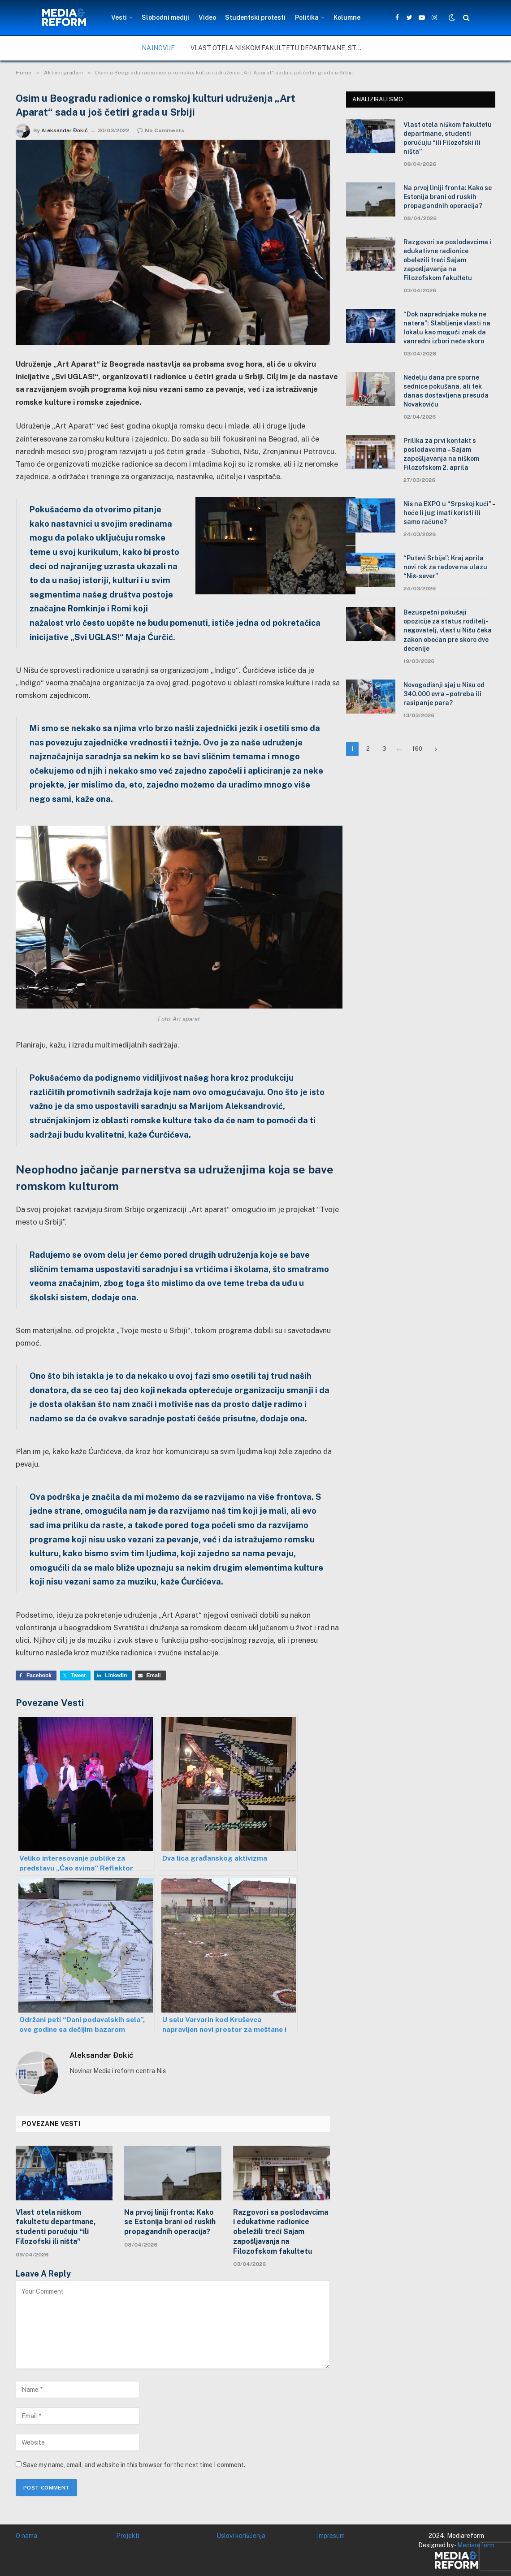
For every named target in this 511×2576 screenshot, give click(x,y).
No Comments (160, 130)
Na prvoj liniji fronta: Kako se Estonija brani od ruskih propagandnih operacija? (170, 2222)
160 (417, 748)
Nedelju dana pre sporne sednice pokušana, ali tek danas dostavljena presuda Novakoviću (446, 391)
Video (207, 17)
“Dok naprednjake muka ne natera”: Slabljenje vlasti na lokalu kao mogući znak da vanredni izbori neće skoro (446, 328)
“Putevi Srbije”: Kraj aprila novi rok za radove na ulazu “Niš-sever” (445, 567)
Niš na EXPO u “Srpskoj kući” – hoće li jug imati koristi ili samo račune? (449, 512)
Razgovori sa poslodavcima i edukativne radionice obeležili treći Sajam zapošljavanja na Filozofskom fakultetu (280, 2232)
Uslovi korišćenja (241, 2535)
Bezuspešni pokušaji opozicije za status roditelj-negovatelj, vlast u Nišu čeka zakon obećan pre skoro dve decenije (447, 630)
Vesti (119, 17)
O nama (26, 2535)
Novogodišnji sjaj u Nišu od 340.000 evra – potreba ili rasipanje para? (444, 693)
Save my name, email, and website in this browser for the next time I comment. (134, 2464)
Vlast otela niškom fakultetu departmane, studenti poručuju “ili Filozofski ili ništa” (280, 48)
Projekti (127, 2535)
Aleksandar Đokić (64, 130)
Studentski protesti (255, 17)
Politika (307, 17)
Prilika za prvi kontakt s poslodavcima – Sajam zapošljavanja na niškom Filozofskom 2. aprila (441, 454)
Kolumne (346, 17)
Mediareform (475, 2545)
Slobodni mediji (165, 17)
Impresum (331, 2535)
